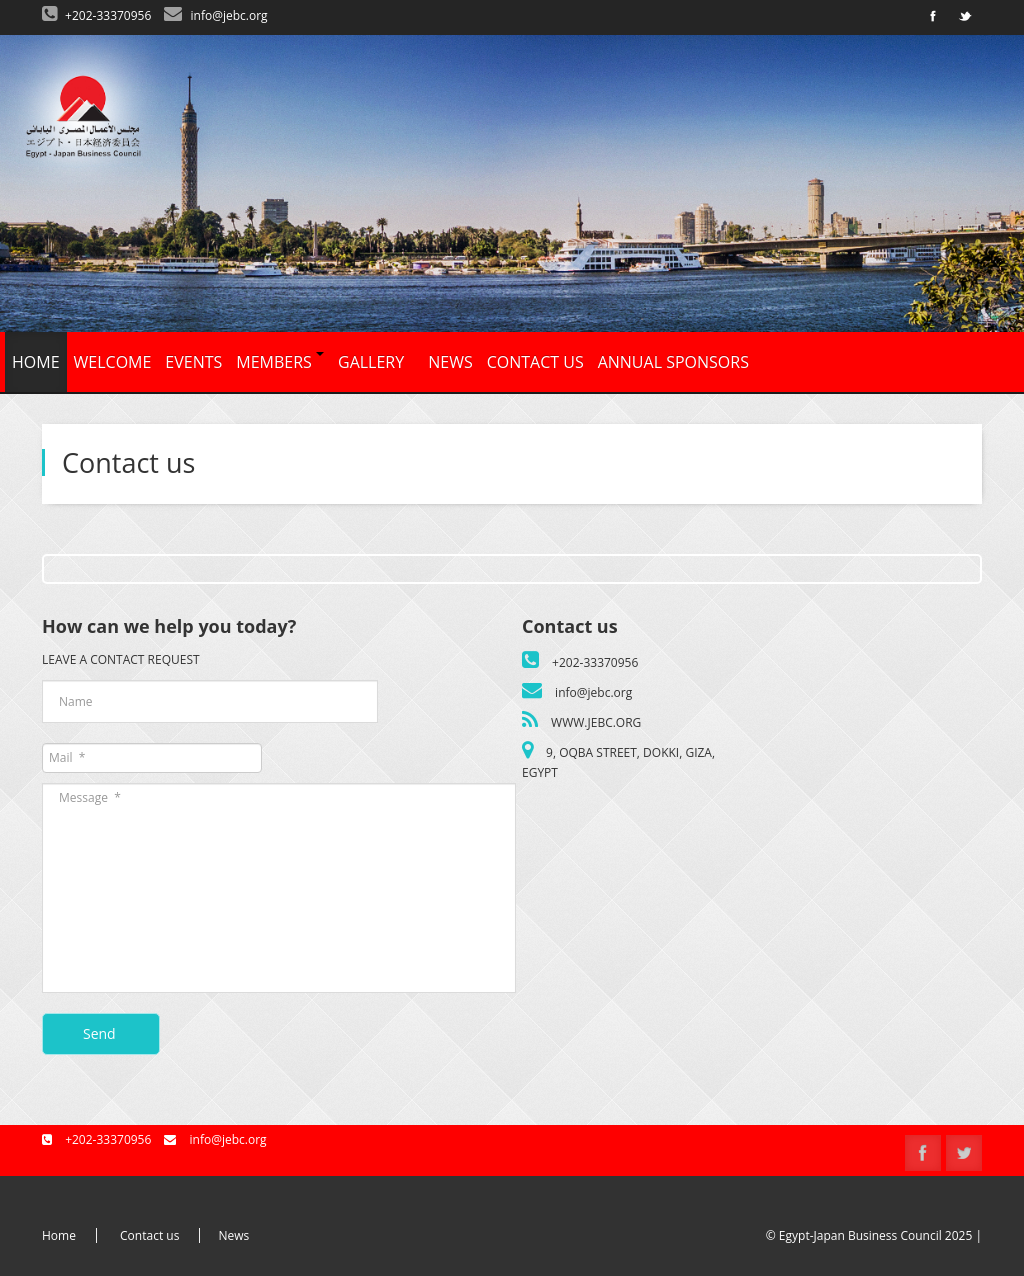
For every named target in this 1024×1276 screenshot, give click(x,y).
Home (36, 362)
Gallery (371, 362)
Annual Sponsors (673, 362)
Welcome (113, 362)
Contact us (535, 362)
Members (280, 362)
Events (193, 362)
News (450, 362)
